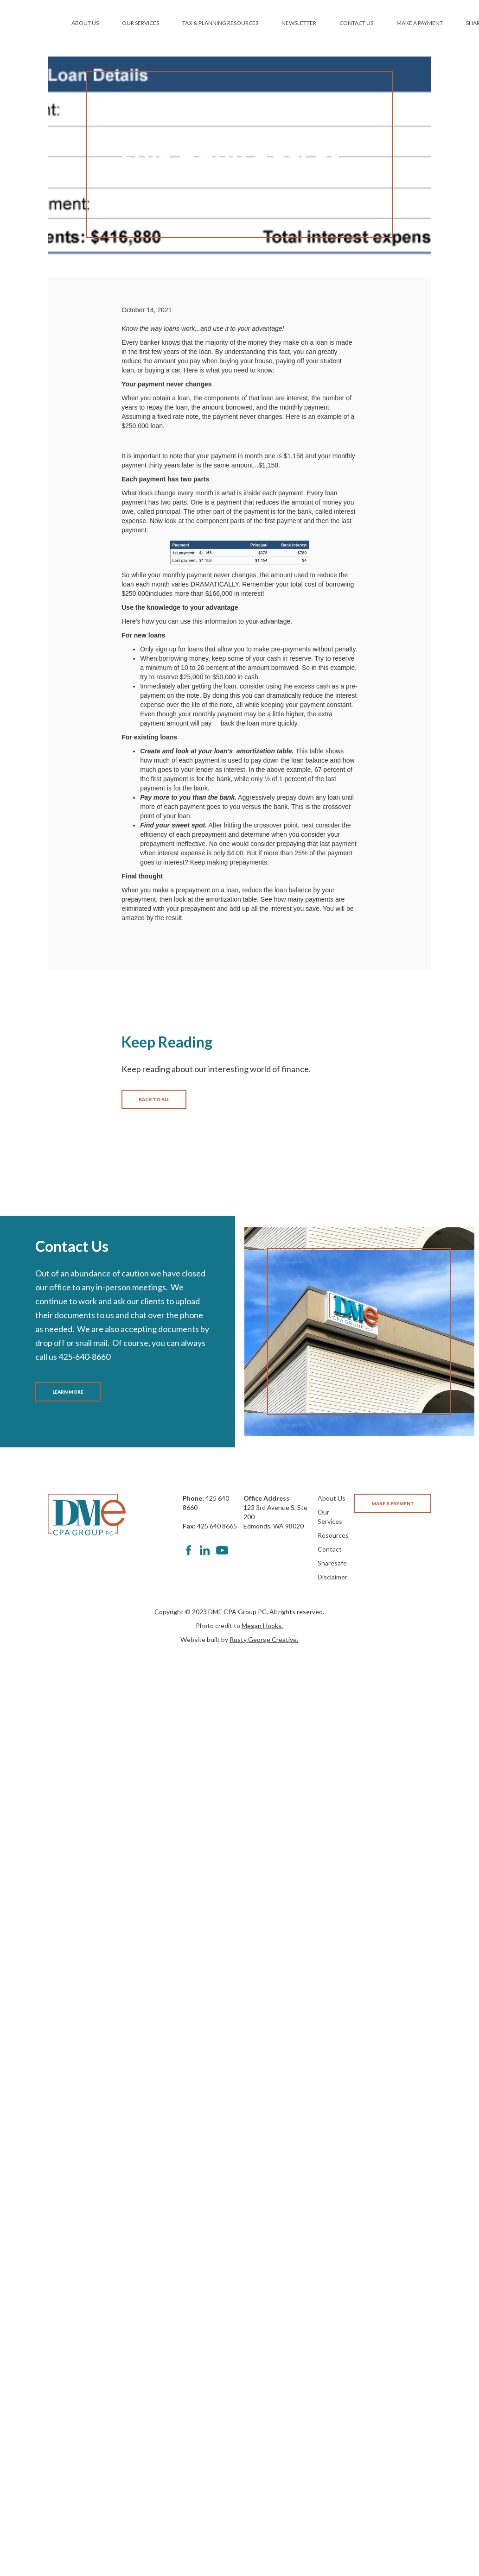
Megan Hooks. (262, 1625)
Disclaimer (332, 1577)
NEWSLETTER (298, 22)
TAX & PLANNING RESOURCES (220, 22)
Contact (330, 1549)
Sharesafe (332, 1563)
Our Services (330, 1516)
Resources (333, 1535)
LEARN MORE (67, 1392)
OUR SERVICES (140, 22)
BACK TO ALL (154, 1099)
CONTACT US (356, 22)
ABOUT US (85, 22)
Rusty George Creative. (264, 1639)
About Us (331, 1498)
